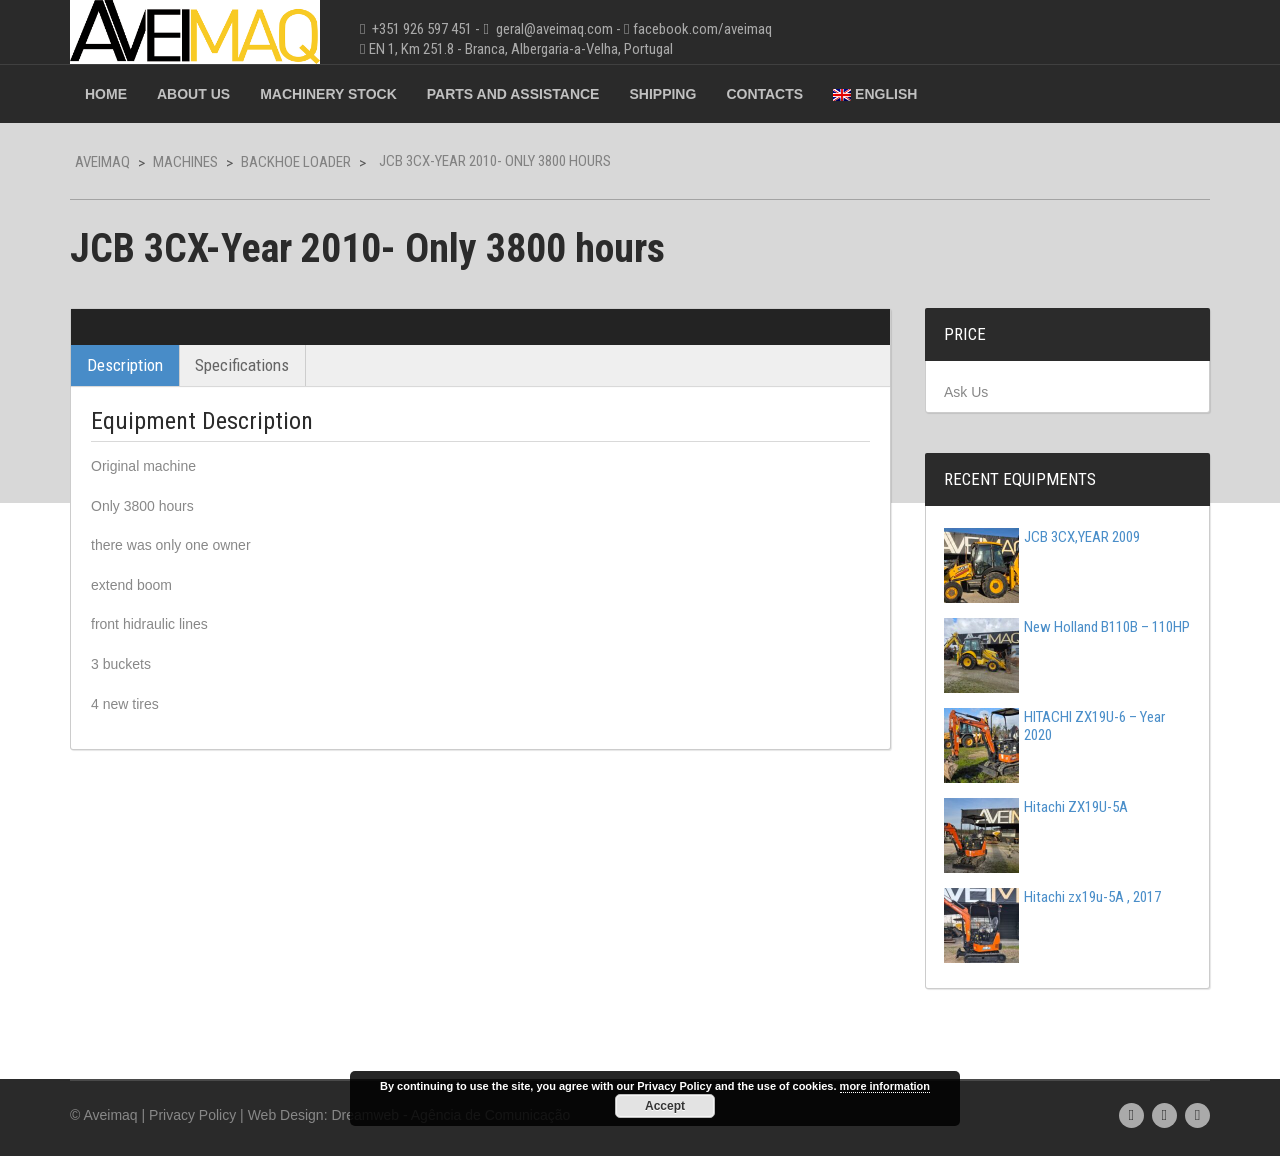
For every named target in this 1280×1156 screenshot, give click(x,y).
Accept (665, 1106)
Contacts (764, 94)
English (875, 94)
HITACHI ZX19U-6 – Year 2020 (1054, 726)
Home (106, 94)
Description (125, 365)
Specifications (242, 365)
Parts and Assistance (513, 94)
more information (885, 1086)
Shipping (662, 94)
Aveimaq (102, 162)
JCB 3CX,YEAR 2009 (1042, 537)
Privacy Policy (192, 1115)
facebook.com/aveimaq (702, 29)
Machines (185, 162)
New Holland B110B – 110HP (1067, 627)
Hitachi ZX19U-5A (1036, 807)
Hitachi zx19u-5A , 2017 (1052, 897)
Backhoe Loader (296, 162)
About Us (193, 94)
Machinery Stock (328, 94)
